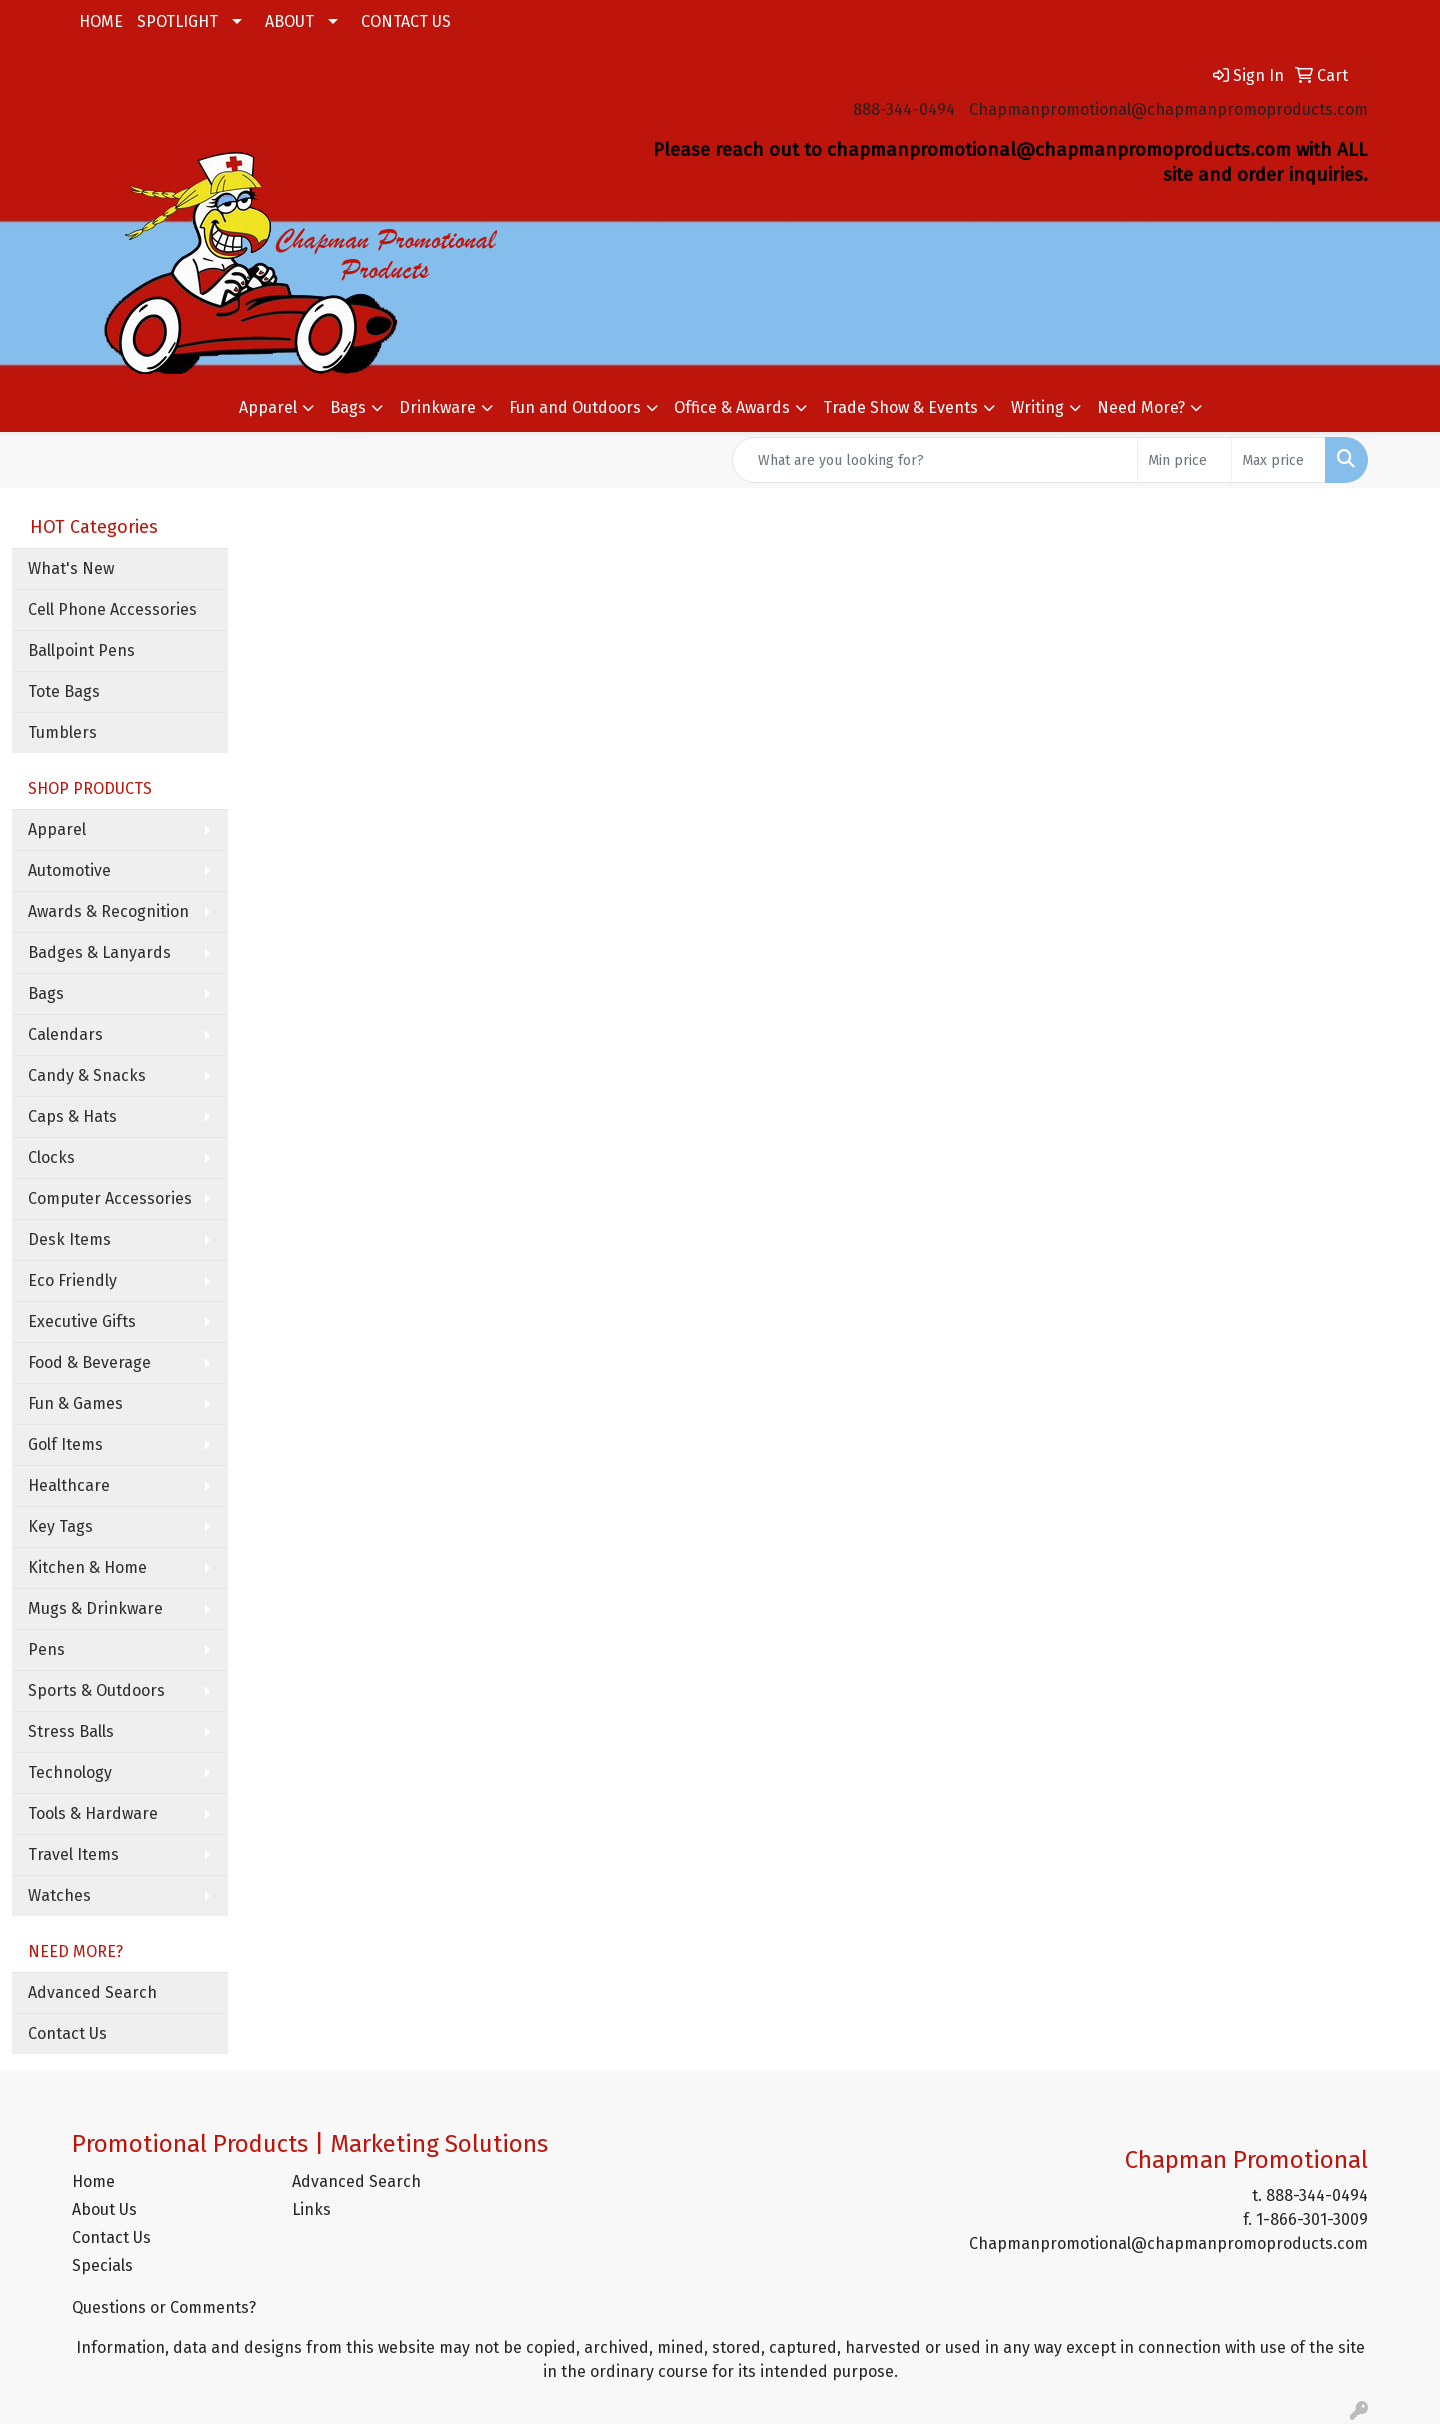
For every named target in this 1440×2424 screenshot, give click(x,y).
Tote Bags (64, 691)
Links (311, 2209)
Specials (102, 2265)
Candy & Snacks (87, 1075)
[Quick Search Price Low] (1184, 460)
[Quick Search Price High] (1278, 460)
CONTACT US (406, 21)
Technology (70, 1772)
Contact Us (67, 2033)
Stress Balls (71, 1731)
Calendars (65, 1034)
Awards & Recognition (108, 911)
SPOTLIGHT (177, 21)
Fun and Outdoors (575, 407)
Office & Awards (732, 407)
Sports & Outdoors (96, 1690)
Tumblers (62, 732)
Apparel (268, 407)
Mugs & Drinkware (95, 1608)
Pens (46, 1649)
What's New (71, 568)
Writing (1037, 407)
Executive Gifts (82, 1321)
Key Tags (60, 1526)
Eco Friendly (72, 1280)
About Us (104, 2209)
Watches (59, 1895)
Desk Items (69, 1239)
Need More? (1141, 407)
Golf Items (65, 1444)
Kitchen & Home (87, 1567)
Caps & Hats (72, 1116)
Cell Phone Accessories (112, 609)
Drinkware (437, 407)
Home (93, 2181)
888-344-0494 (904, 109)
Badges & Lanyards (99, 952)
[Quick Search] (935, 460)
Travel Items (73, 1854)
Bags (348, 407)
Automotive (69, 870)
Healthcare (69, 1485)
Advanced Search (92, 1992)
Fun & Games (75, 1403)
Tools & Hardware (93, 1813)
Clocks (51, 1157)
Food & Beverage (89, 1362)
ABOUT (289, 21)
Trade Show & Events (900, 407)
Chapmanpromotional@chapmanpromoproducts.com (1168, 109)
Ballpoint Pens (81, 650)
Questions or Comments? (164, 2307)
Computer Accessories (110, 1198)
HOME (101, 21)
